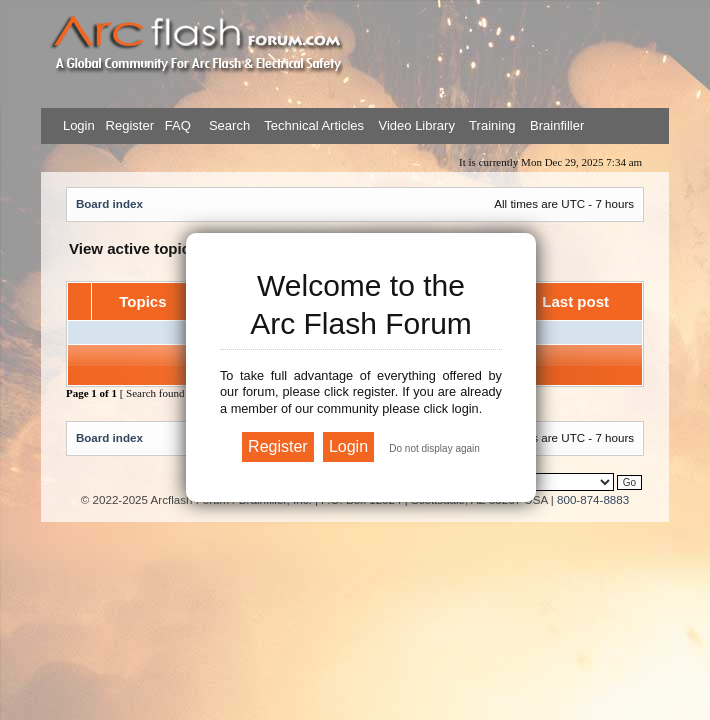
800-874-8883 (593, 499)
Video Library (417, 125)
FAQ (176, 125)
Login (79, 125)
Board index (109, 203)
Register (128, 125)
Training (492, 125)
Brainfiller (557, 125)
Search (227, 125)
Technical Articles (314, 125)
